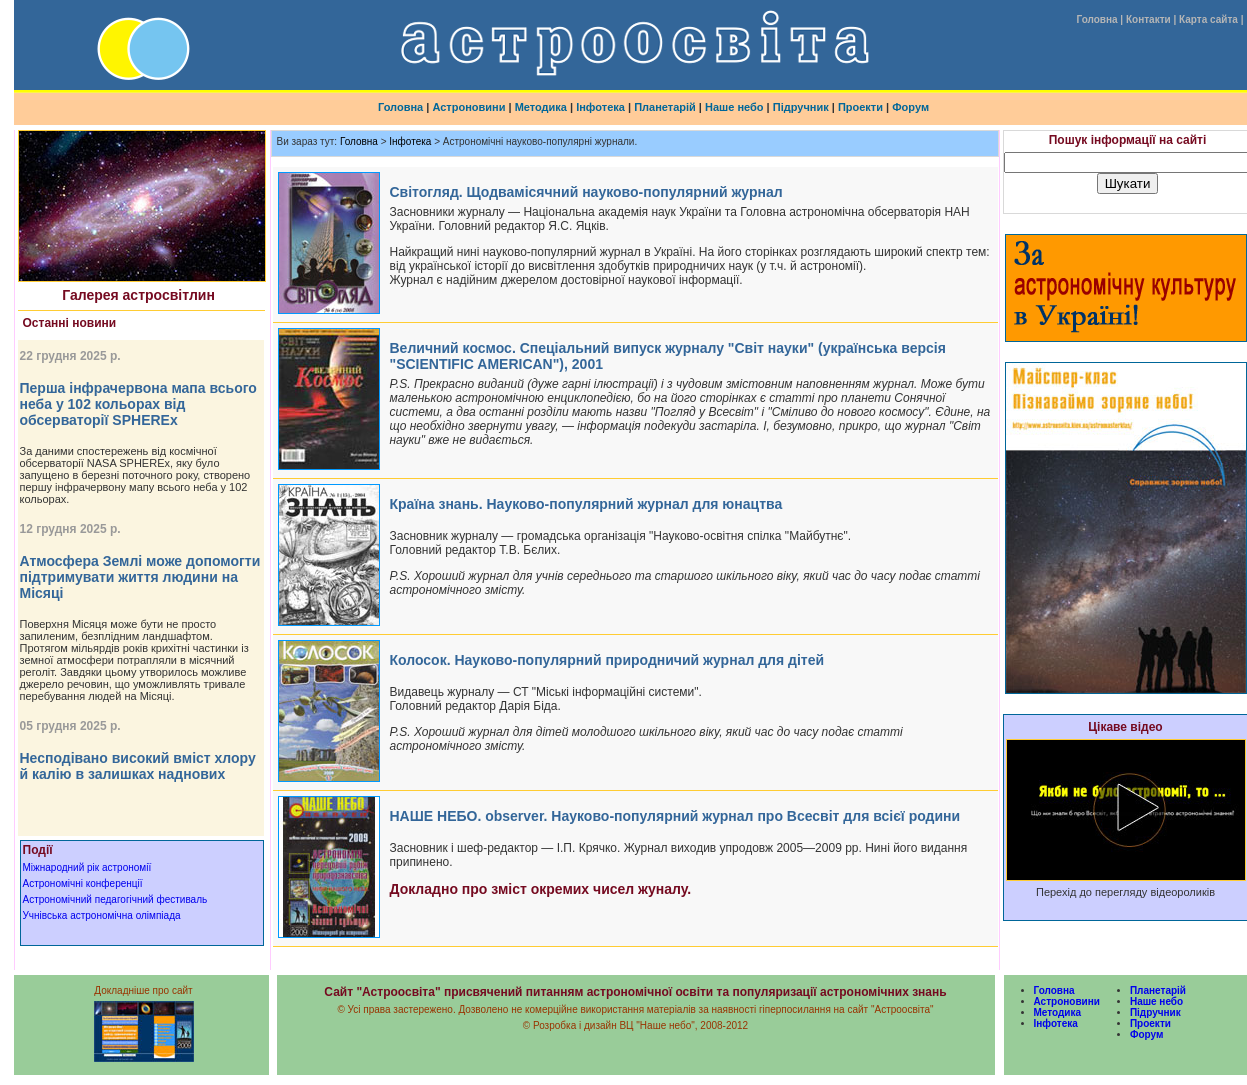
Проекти (860, 107)
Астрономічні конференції (83, 883)
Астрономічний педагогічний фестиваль (115, 899)
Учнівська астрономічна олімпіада (102, 915)
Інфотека (600, 107)
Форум (910, 107)
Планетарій (665, 107)
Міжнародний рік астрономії (87, 867)
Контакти (1148, 19)
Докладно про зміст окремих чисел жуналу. (541, 889)
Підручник (801, 107)
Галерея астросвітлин (138, 295)
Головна (1096, 19)
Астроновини (468, 107)
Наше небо (734, 107)
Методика (541, 107)
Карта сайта (1208, 19)
